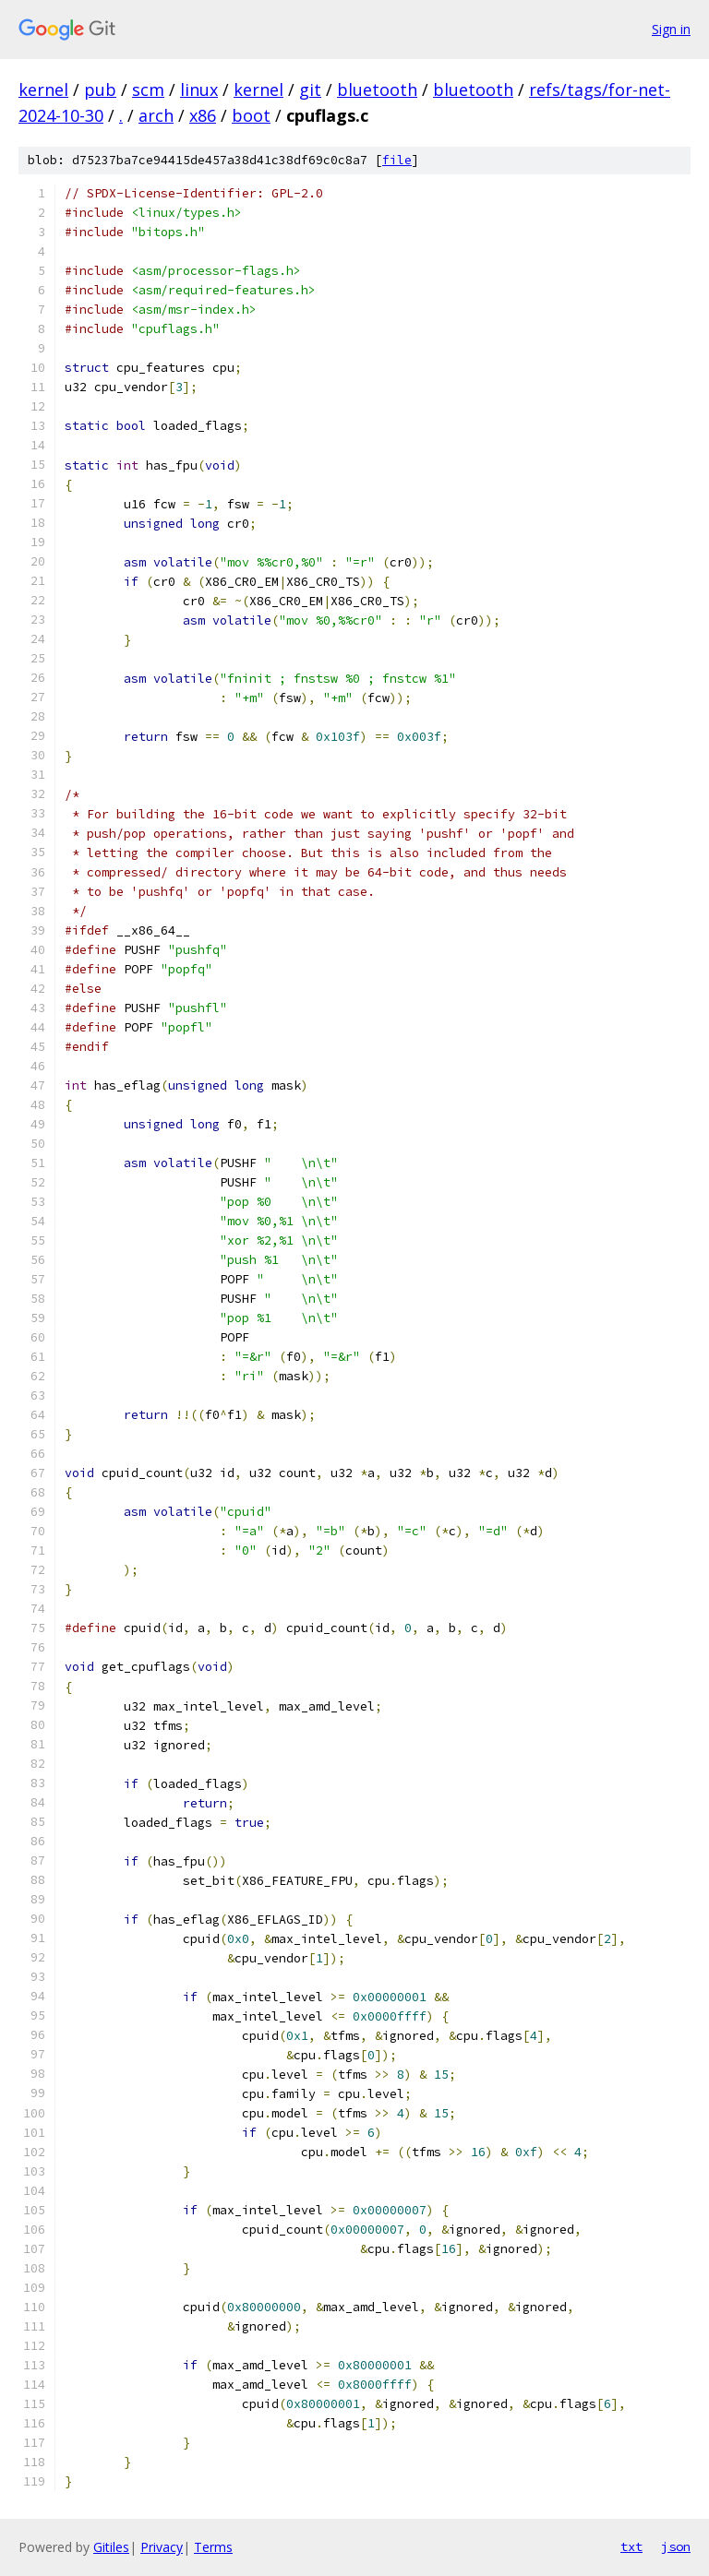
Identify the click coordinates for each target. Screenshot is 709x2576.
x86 (202, 115)
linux (199, 89)
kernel (43, 89)
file (397, 160)
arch (156, 115)
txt (631, 2546)
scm (148, 89)
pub (100, 89)
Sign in (671, 29)
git (310, 89)
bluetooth (377, 89)
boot (251, 115)
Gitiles (111, 2547)
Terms (213, 2547)
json (676, 2546)
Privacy (161, 2547)
